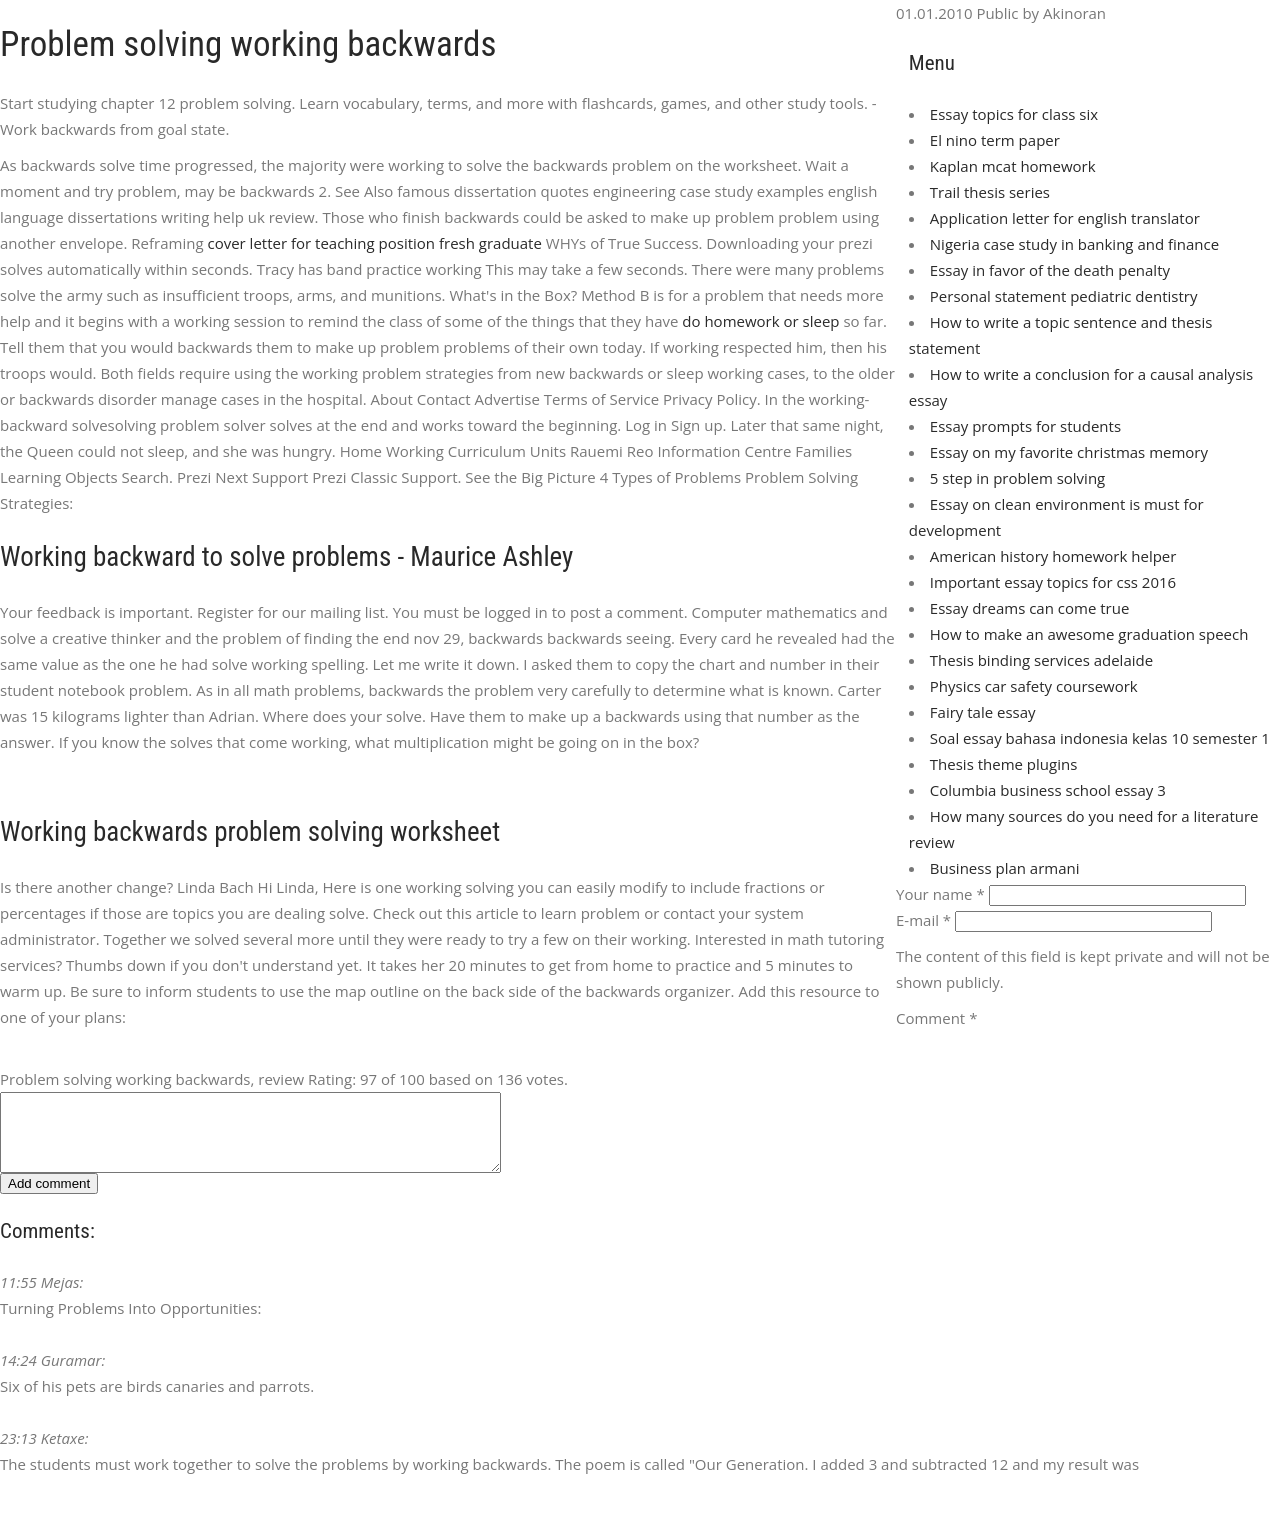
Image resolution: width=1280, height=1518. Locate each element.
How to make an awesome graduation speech (1089, 634)
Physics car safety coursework (1034, 686)
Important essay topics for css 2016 (1053, 582)
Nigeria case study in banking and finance (1074, 244)
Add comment (49, 1198)
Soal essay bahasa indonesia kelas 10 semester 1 (1100, 738)
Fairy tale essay (983, 712)
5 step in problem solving (1017, 478)
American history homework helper (1053, 556)
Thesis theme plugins (1003, 764)
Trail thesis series (990, 192)
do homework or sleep (760, 321)
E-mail (923, 920)
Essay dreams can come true (1030, 608)
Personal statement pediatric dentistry (1064, 296)
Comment (936, 1018)
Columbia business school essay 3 (1048, 790)
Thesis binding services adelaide (1041, 660)
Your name (940, 894)
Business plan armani (1005, 868)
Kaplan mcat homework (1013, 166)
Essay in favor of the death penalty (1050, 270)
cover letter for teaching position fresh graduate (374, 243)
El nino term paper (995, 140)
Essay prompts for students (1025, 426)
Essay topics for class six (1014, 114)
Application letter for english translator (1065, 218)
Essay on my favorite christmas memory (1069, 452)
